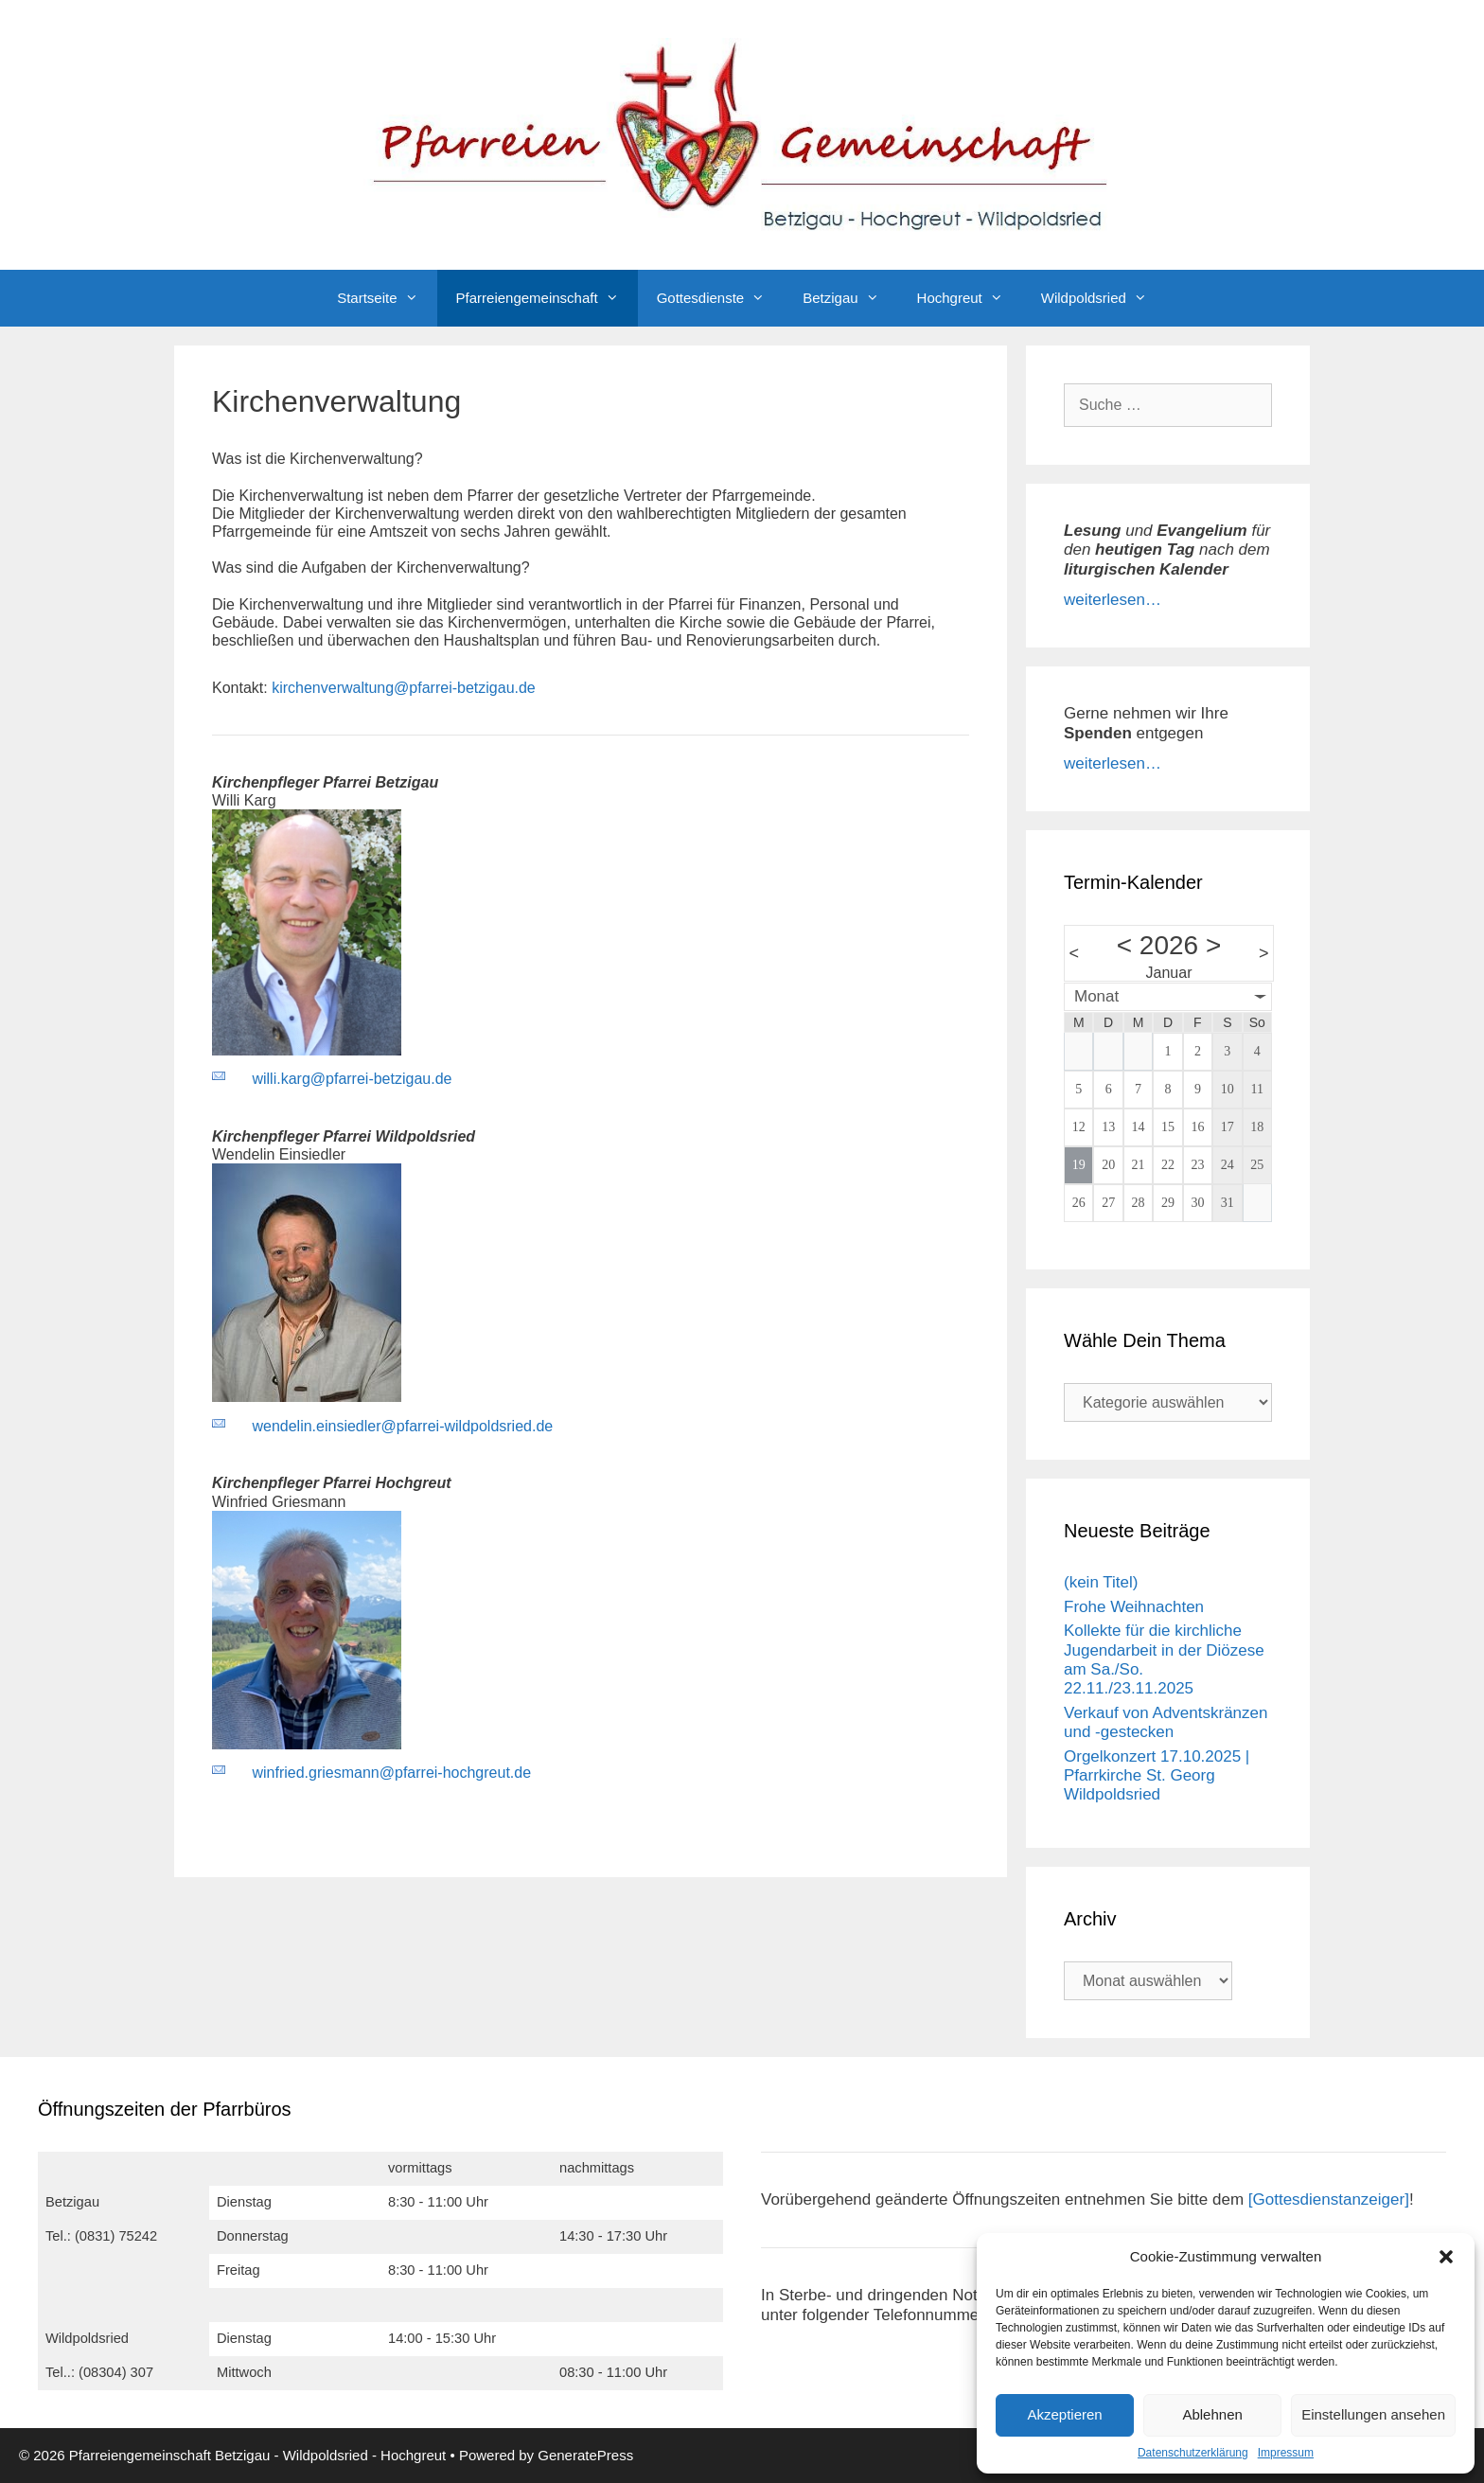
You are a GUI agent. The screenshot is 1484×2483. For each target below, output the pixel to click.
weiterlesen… (1112, 600)
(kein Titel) (1101, 1582)
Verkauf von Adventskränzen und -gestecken (1165, 1722)
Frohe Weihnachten (1134, 1607)
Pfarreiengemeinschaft (547, 298)
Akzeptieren (1064, 2414)
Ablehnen (1212, 2414)
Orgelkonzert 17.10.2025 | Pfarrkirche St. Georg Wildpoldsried (1156, 1775)
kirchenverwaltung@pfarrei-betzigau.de (404, 688)
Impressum (1286, 2452)
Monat (1096, 996)
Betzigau (850, 298)
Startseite (386, 298)
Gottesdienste (721, 298)
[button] (1446, 2256)
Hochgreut (969, 298)
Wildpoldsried (1103, 298)
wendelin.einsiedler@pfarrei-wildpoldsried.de (402, 1426)
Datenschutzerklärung (1193, 2452)
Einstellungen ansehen (1373, 2414)
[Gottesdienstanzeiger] (1328, 2199)
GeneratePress (585, 2455)
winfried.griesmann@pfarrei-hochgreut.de (391, 1773)
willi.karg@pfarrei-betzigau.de (351, 1079)
